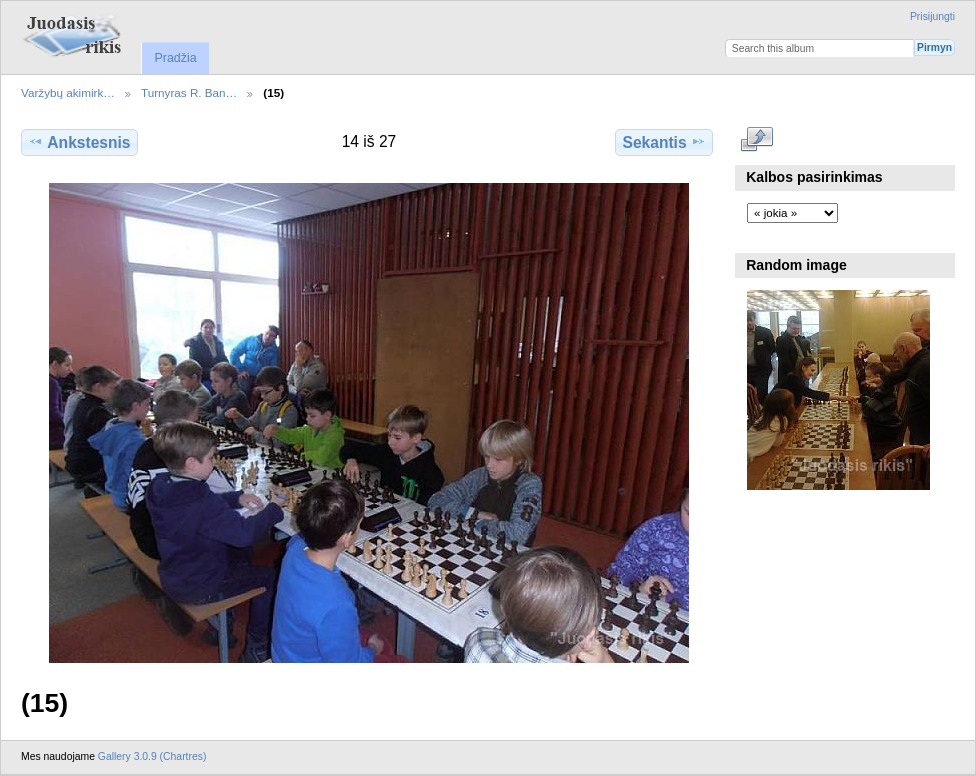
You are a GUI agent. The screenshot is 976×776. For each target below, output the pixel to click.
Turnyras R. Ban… (189, 92)
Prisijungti (932, 16)
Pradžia (175, 58)
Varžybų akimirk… (68, 92)
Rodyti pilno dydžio (757, 140)
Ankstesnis (79, 142)
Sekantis (663, 142)
